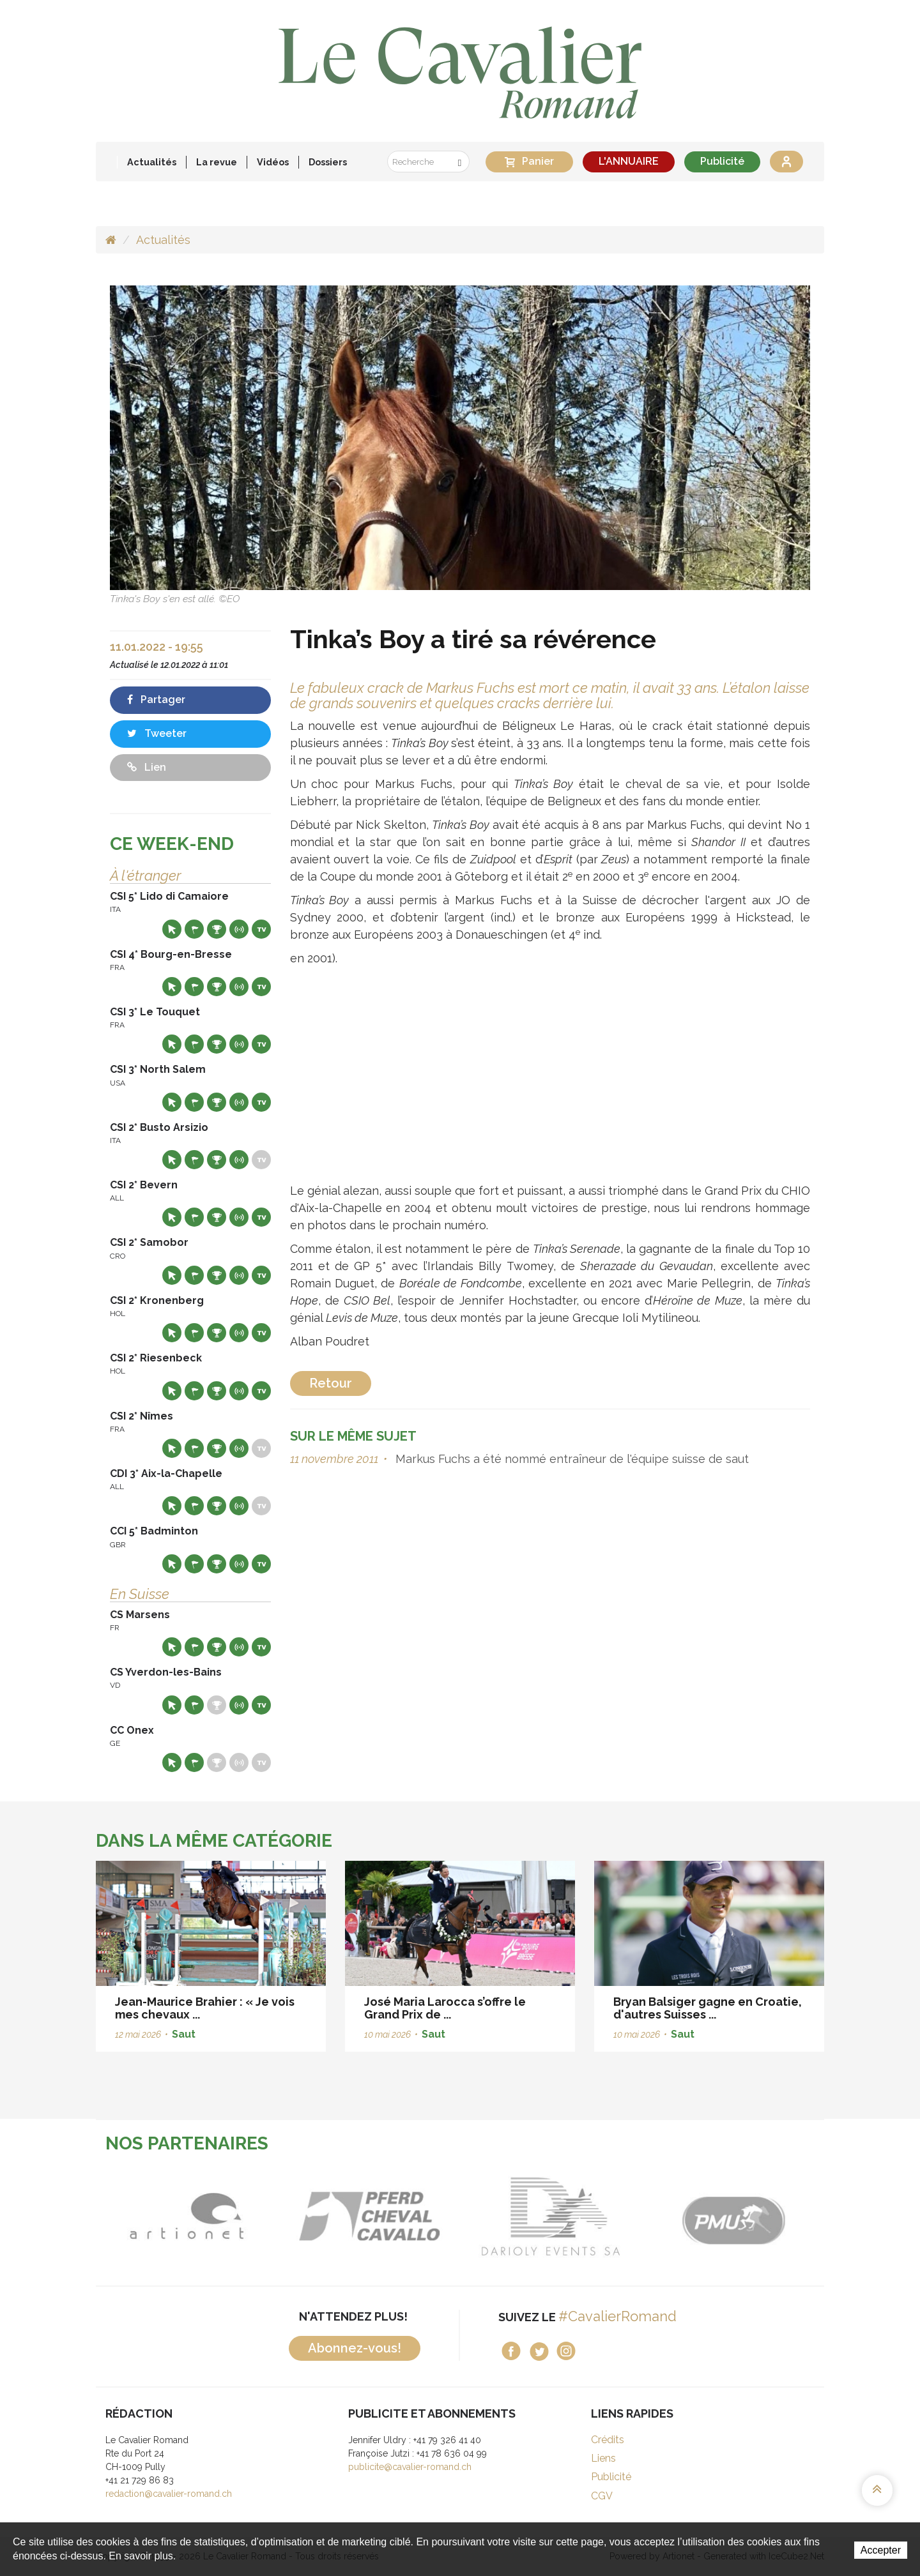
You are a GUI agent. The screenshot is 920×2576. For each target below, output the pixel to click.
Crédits (607, 2440)
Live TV (261, 929)
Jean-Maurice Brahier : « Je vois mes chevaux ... (205, 2008)
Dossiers (328, 161)
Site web (171, 929)
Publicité (722, 161)
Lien (146, 767)
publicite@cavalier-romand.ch (409, 2467)
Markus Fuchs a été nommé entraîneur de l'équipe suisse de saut (570, 1459)
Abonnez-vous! (354, 2348)
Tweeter (157, 733)
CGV (602, 2496)
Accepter (881, 2550)
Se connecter (786, 161)
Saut (183, 2034)
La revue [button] (216, 161)
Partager (156, 699)
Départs (194, 929)
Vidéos (273, 161)
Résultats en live (239, 929)
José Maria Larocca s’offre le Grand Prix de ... (445, 2008)
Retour (330, 1383)
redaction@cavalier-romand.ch (168, 2494)
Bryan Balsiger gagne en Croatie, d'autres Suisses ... (707, 2008)
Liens (603, 2458)
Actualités (151, 161)
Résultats (216, 929)
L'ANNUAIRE (629, 161)
